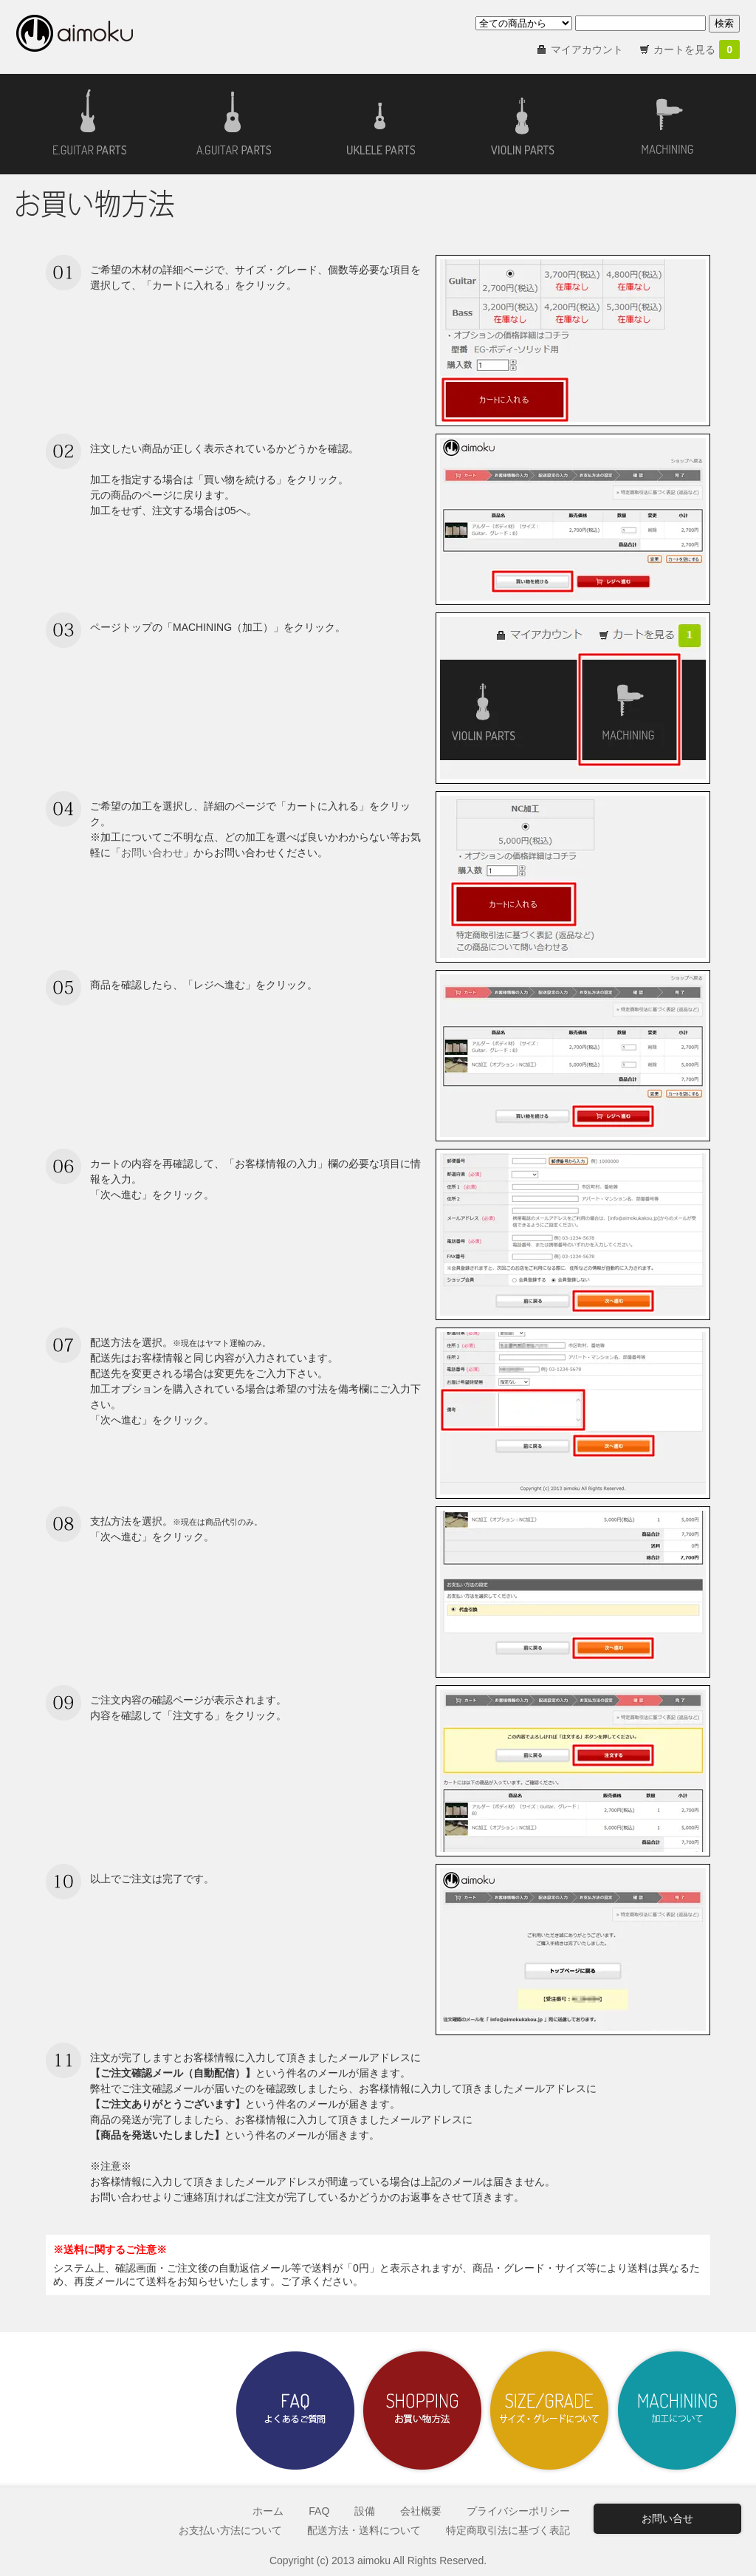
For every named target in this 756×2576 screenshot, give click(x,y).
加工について (676, 2410)
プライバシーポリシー (518, 2511)
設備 (364, 2511)
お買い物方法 (422, 2410)
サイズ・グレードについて (549, 2410)
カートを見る (696, 49)
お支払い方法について (230, 2530)
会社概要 (420, 2511)
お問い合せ (667, 2518)
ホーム (268, 2511)
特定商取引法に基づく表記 (508, 2530)
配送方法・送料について (364, 2530)
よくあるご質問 (295, 2410)
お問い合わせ (152, 852)
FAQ (319, 2511)
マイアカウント (587, 49)
